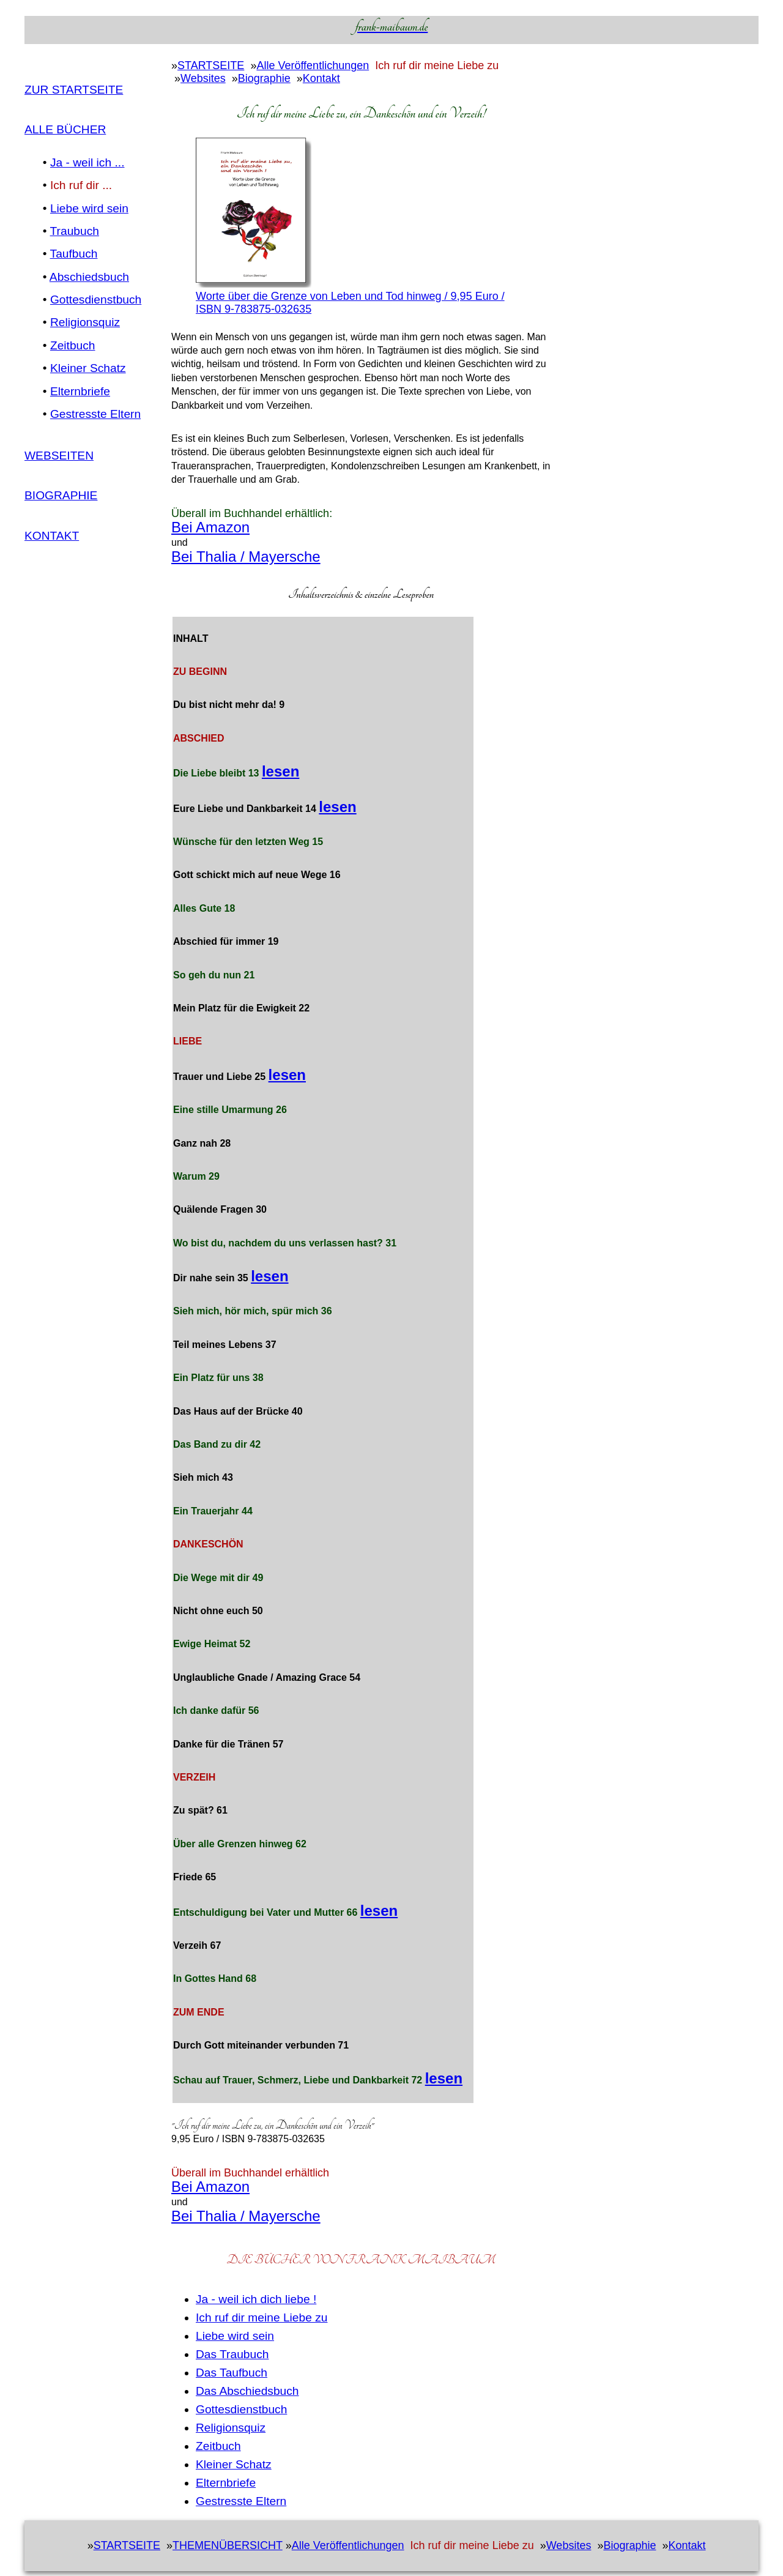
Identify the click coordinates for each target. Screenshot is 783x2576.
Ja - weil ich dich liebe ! (256, 2299)
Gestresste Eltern (95, 414)
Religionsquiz (85, 322)
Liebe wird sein (89, 208)
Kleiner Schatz (88, 368)
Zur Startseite (73, 89)
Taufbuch (74, 253)
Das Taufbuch (231, 2372)
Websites (203, 78)
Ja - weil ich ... (87, 162)
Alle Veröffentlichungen (312, 65)
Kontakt (51, 535)
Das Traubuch (232, 2354)
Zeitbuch (72, 345)
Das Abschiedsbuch (247, 2390)
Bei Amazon (210, 527)
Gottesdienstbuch (95, 299)
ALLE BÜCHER (65, 129)
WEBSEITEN (59, 455)
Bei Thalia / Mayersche (246, 556)
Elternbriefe (80, 391)
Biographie (60, 495)
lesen (280, 771)
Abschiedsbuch (89, 276)
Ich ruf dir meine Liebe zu (261, 2317)
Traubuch (74, 231)
